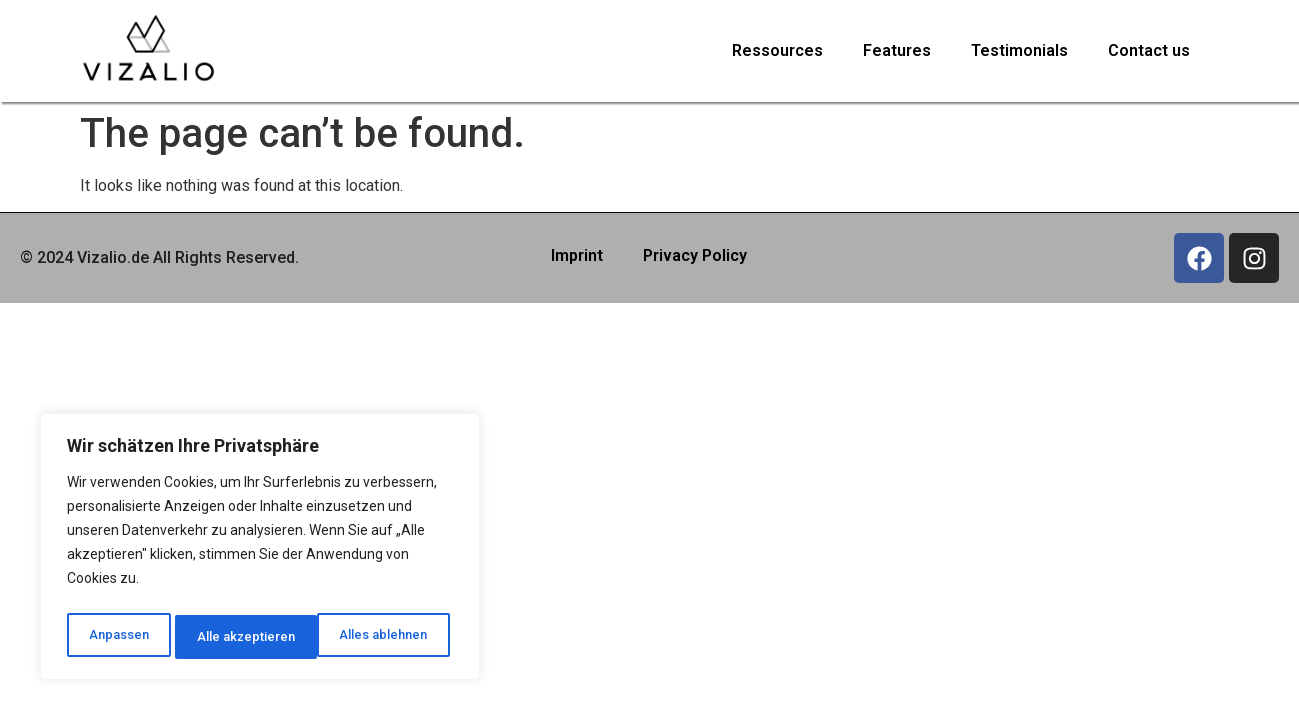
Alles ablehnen (240, 637)
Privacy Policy (695, 255)
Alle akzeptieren (383, 637)
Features (897, 50)
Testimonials (1019, 50)
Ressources (777, 50)
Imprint (577, 255)
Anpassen (116, 637)
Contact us (1149, 50)
